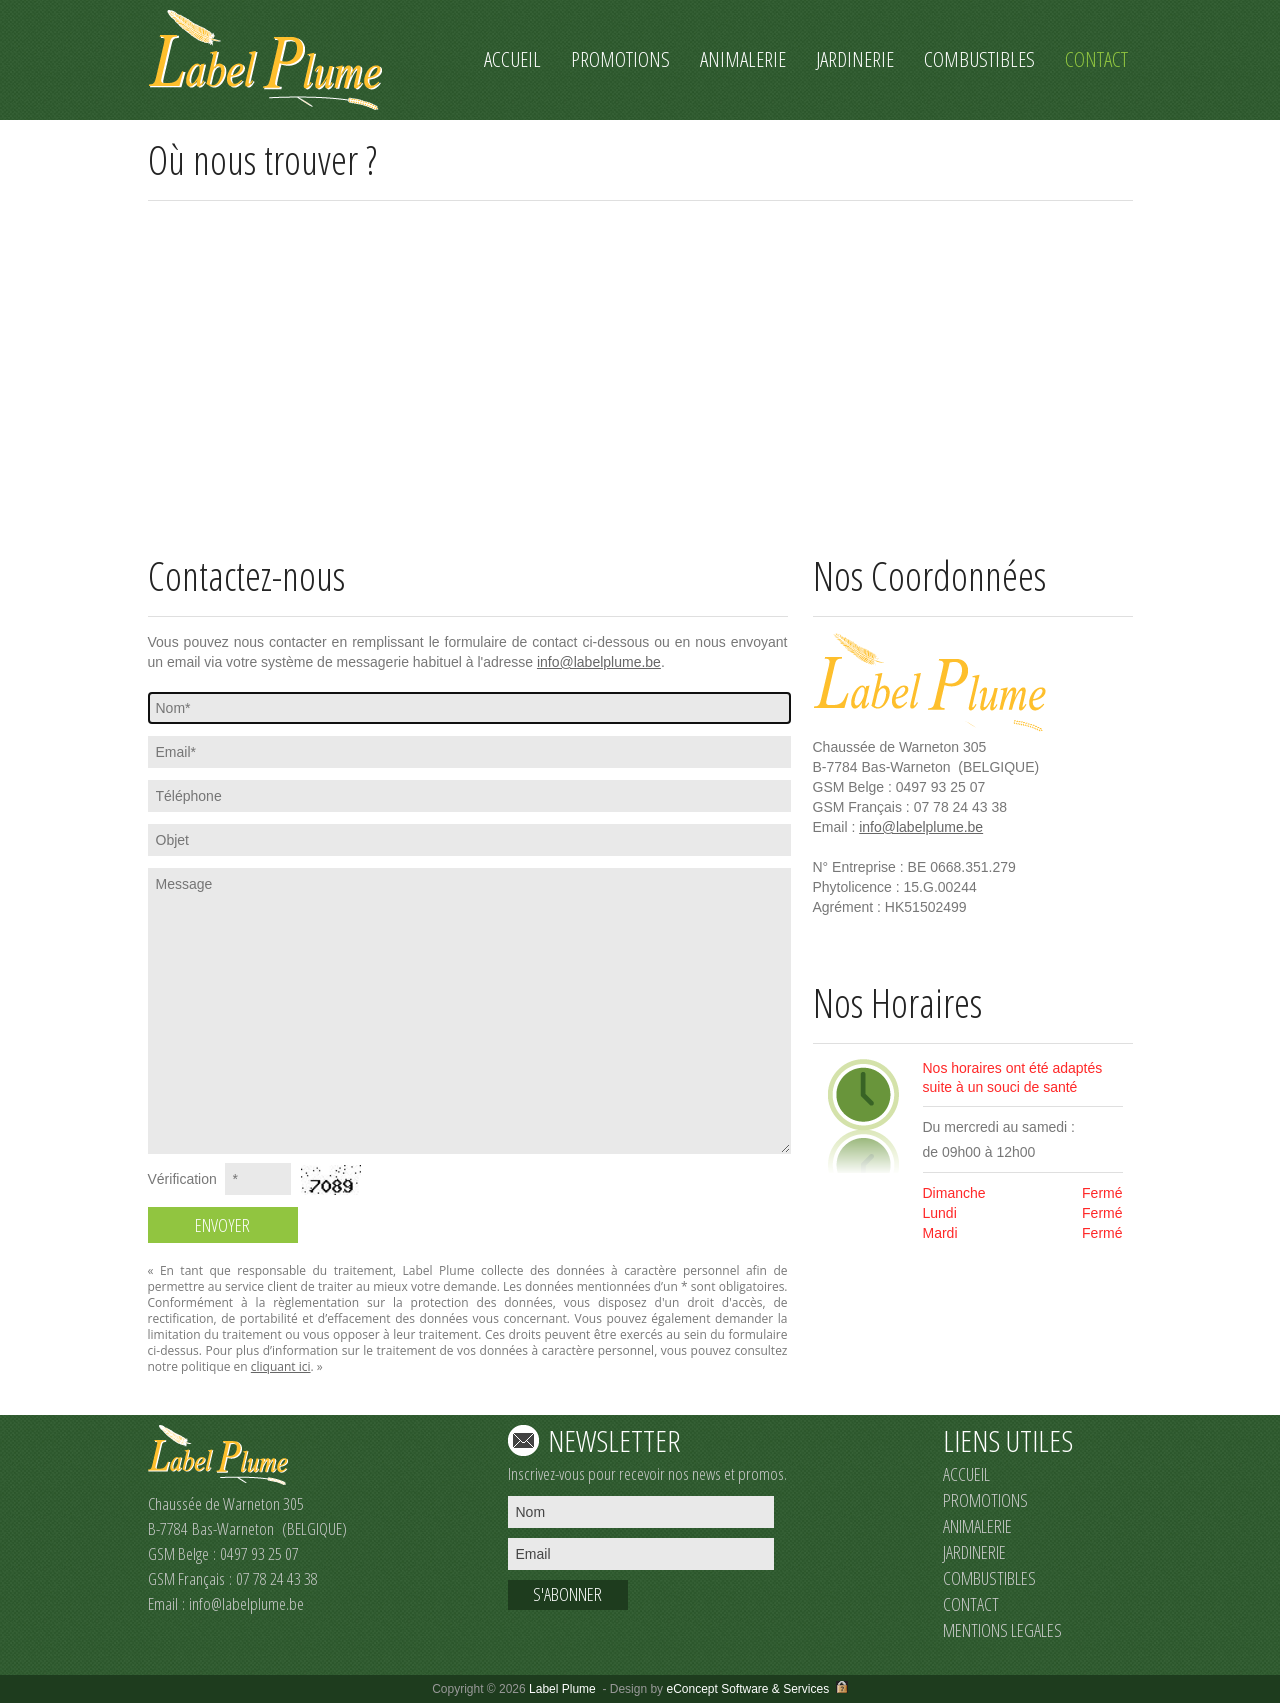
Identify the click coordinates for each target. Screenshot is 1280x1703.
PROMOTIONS (985, 1500)
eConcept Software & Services (747, 1689)
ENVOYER (222, 1225)
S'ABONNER (567, 1594)
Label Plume (562, 1689)
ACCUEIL (966, 1474)
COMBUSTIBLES (989, 1578)
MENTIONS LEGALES (1002, 1630)
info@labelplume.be (599, 662)
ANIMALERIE (977, 1526)
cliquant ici (281, 1366)
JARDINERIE (974, 1552)
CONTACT (971, 1604)
